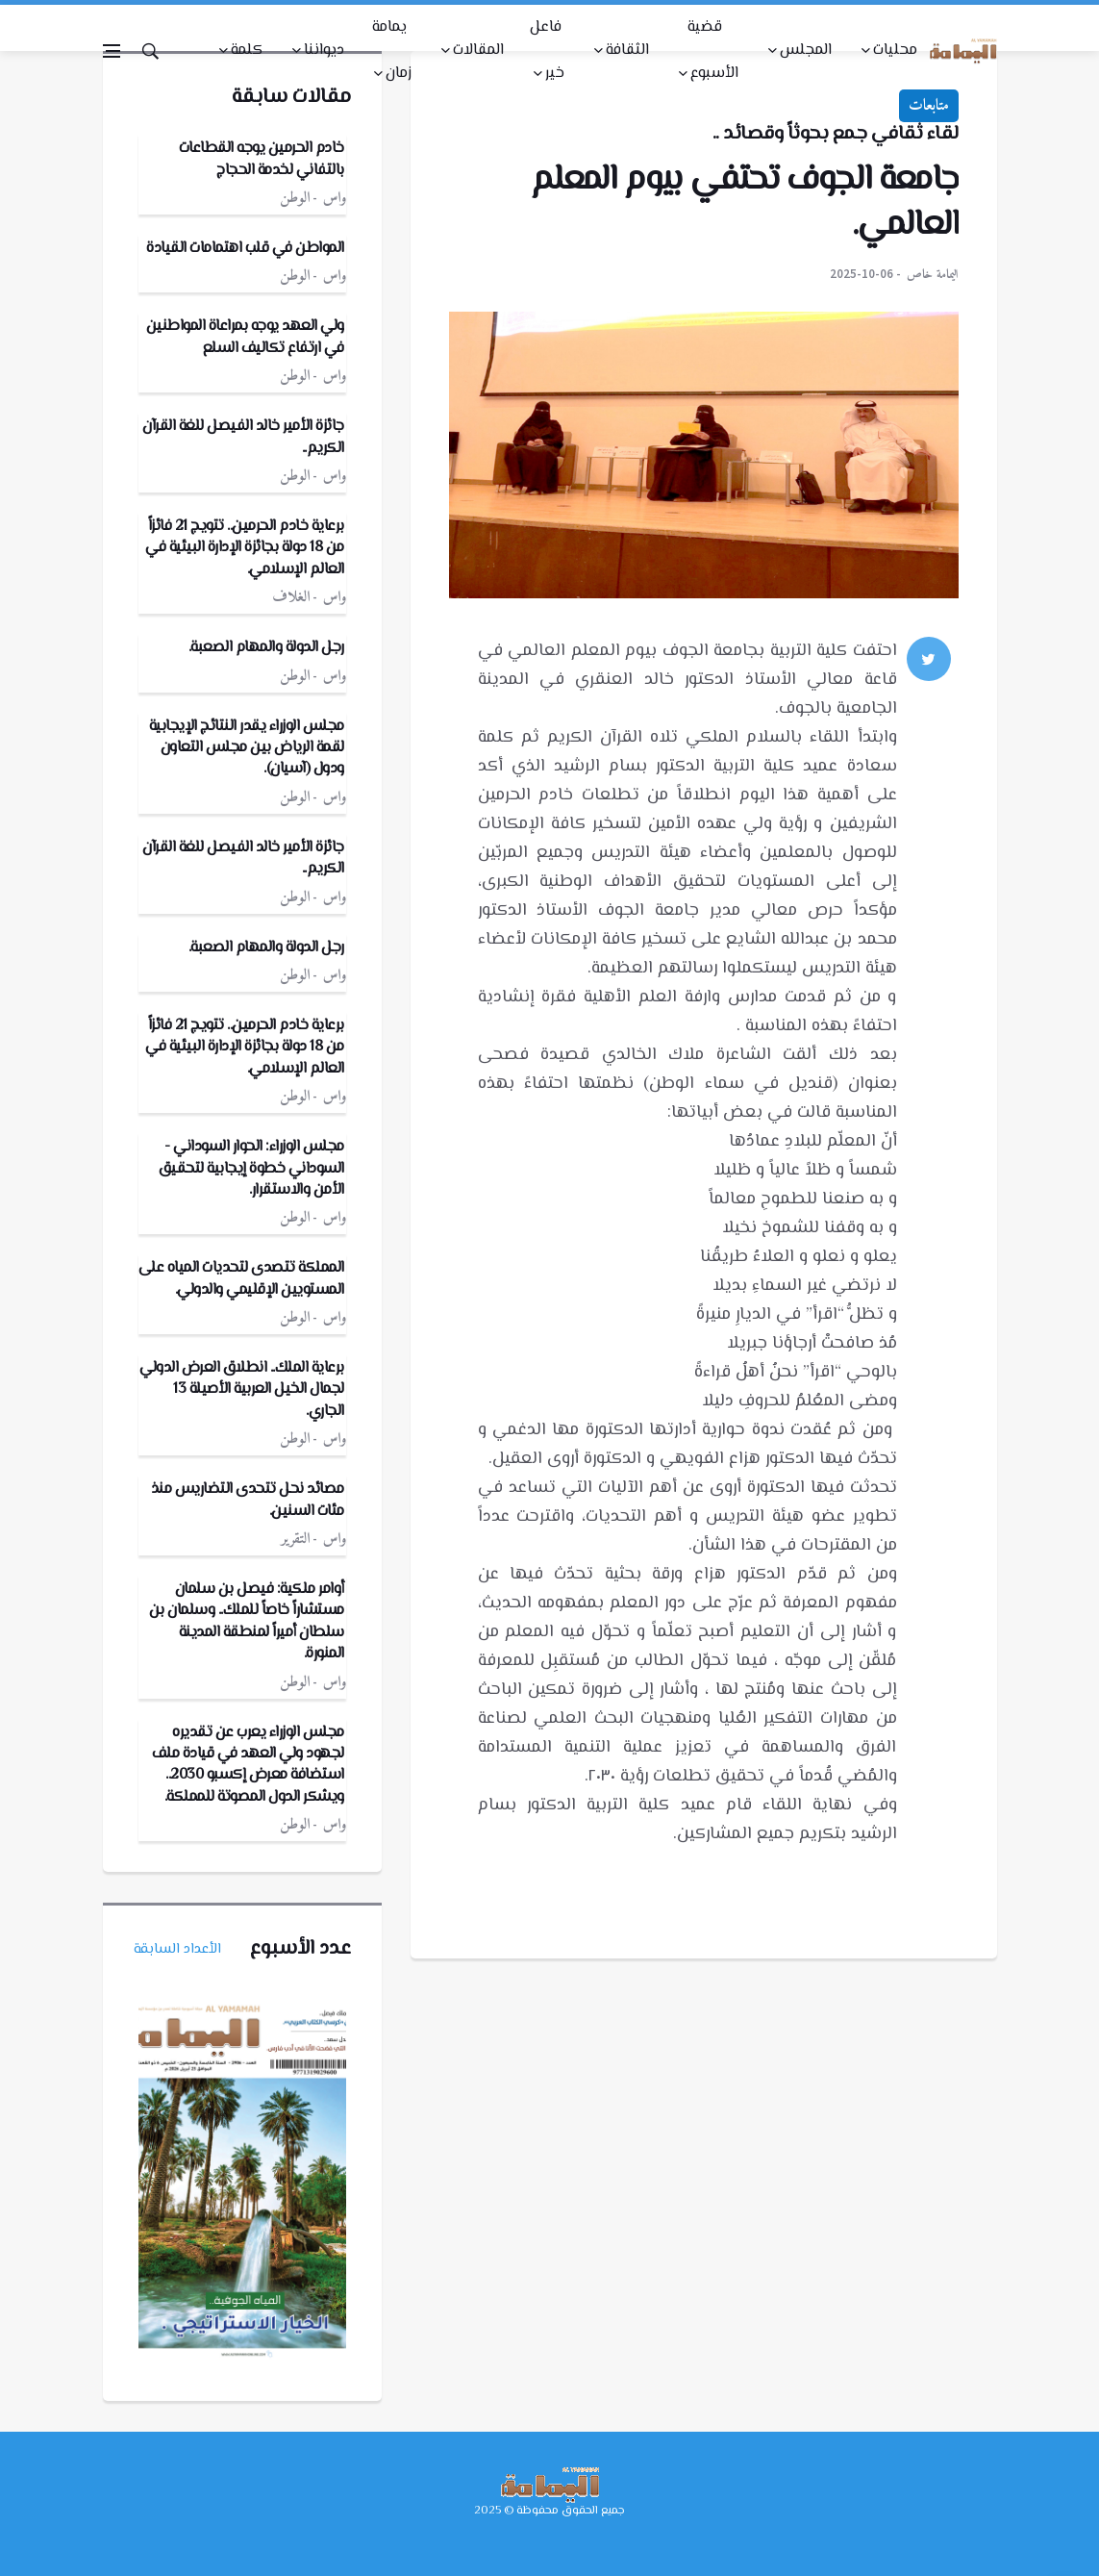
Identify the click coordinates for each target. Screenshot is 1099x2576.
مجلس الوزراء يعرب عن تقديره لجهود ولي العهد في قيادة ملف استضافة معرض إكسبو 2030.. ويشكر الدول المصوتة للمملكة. (248, 1765)
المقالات (478, 50)
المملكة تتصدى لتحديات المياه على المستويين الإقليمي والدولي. (241, 1278)
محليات (895, 50)
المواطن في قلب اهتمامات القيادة (245, 249)
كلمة (246, 50)
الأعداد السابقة (177, 1949)
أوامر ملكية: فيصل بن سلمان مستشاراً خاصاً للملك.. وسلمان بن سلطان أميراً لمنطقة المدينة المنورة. (246, 1622)
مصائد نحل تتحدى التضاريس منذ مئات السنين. (247, 1500)
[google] (929, 711)
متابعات (929, 105)
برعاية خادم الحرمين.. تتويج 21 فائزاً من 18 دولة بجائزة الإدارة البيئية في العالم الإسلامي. (244, 548)
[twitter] (929, 659)
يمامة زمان (392, 50)
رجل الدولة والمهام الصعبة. (266, 648)
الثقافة (627, 50)
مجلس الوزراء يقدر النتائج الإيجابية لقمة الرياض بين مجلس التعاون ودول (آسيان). (246, 748)
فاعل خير (547, 50)
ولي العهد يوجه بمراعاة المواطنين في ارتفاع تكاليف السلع (245, 337)
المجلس (806, 50)
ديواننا (324, 50)
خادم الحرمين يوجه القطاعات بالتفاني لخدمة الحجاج (261, 159)
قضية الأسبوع (712, 50)
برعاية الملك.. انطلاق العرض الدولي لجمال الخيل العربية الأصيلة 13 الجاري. (241, 1390)
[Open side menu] (111, 51)
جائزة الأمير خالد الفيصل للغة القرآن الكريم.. (243, 437)
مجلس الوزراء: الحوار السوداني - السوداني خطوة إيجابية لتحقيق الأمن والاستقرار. (251, 1168)
